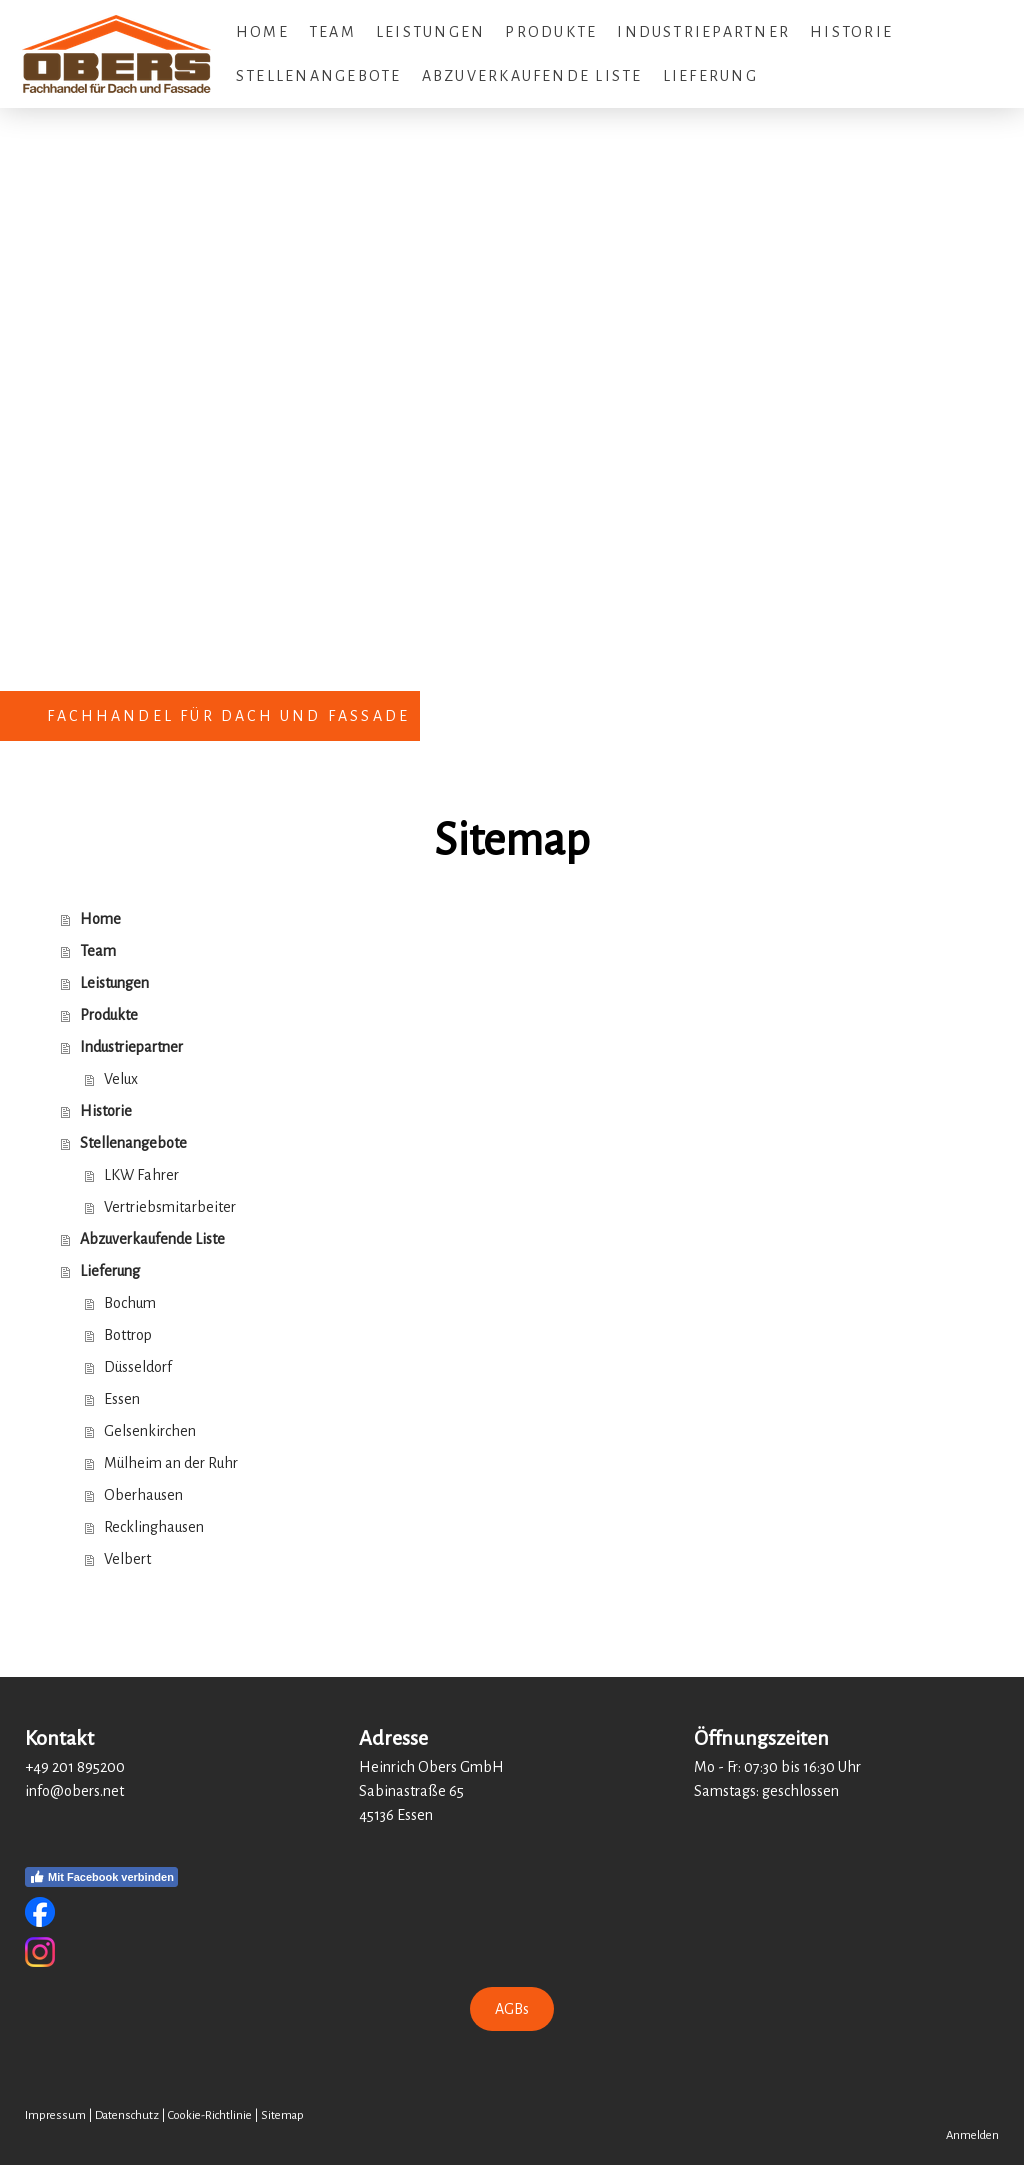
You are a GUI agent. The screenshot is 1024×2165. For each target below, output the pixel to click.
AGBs (512, 2009)
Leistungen (430, 32)
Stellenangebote (319, 76)
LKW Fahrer (141, 1175)
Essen (122, 1399)
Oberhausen (143, 1495)
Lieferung (710, 76)
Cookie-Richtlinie (210, 2115)
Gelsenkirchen (150, 1431)
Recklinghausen (154, 1527)
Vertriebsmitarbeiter (170, 1207)
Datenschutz (127, 2115)
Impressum (55, 2115)
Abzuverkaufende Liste (532, 76)
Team (332, 32)
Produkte (551, 32)
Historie (851, 32)
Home (262, 32)
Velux (121, 1079)
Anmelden (972, 2135)
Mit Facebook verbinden (101, 1877)
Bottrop (128, 1335)
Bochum (130, 1303)
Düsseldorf (138, 1367)
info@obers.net (74, 1791)
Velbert (127, 1559)
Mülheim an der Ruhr (171, 1463)
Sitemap (282, 2115)
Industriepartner (703, 32)
